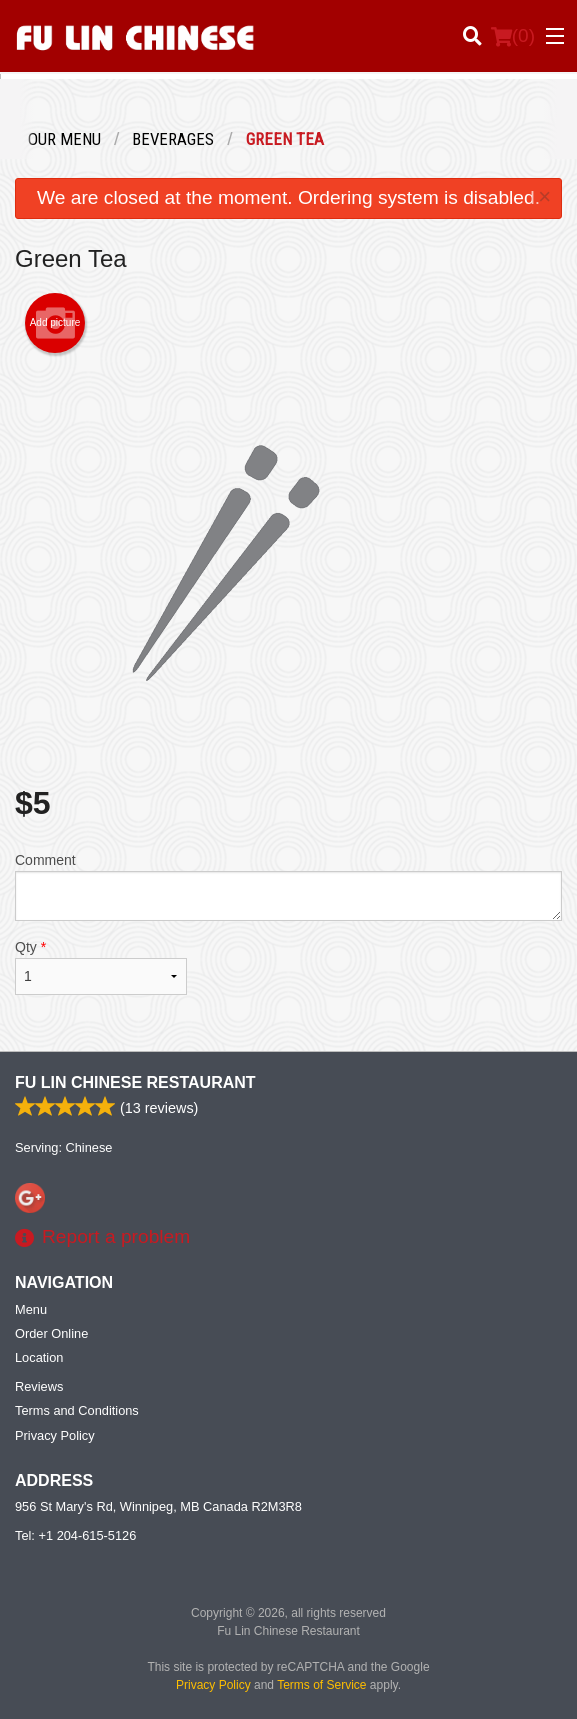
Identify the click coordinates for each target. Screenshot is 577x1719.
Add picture (55, 323)
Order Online (51, 1333)
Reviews (39, 1386)
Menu (31, 1309)
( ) (513, 36)
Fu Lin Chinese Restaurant (135, 1082)
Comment (288, 886)
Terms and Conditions (77, 1410)
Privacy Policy (55, 1435)
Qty (101, 967)
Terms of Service (321, 1685)
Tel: (75, 1535)
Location (39, 1357)
